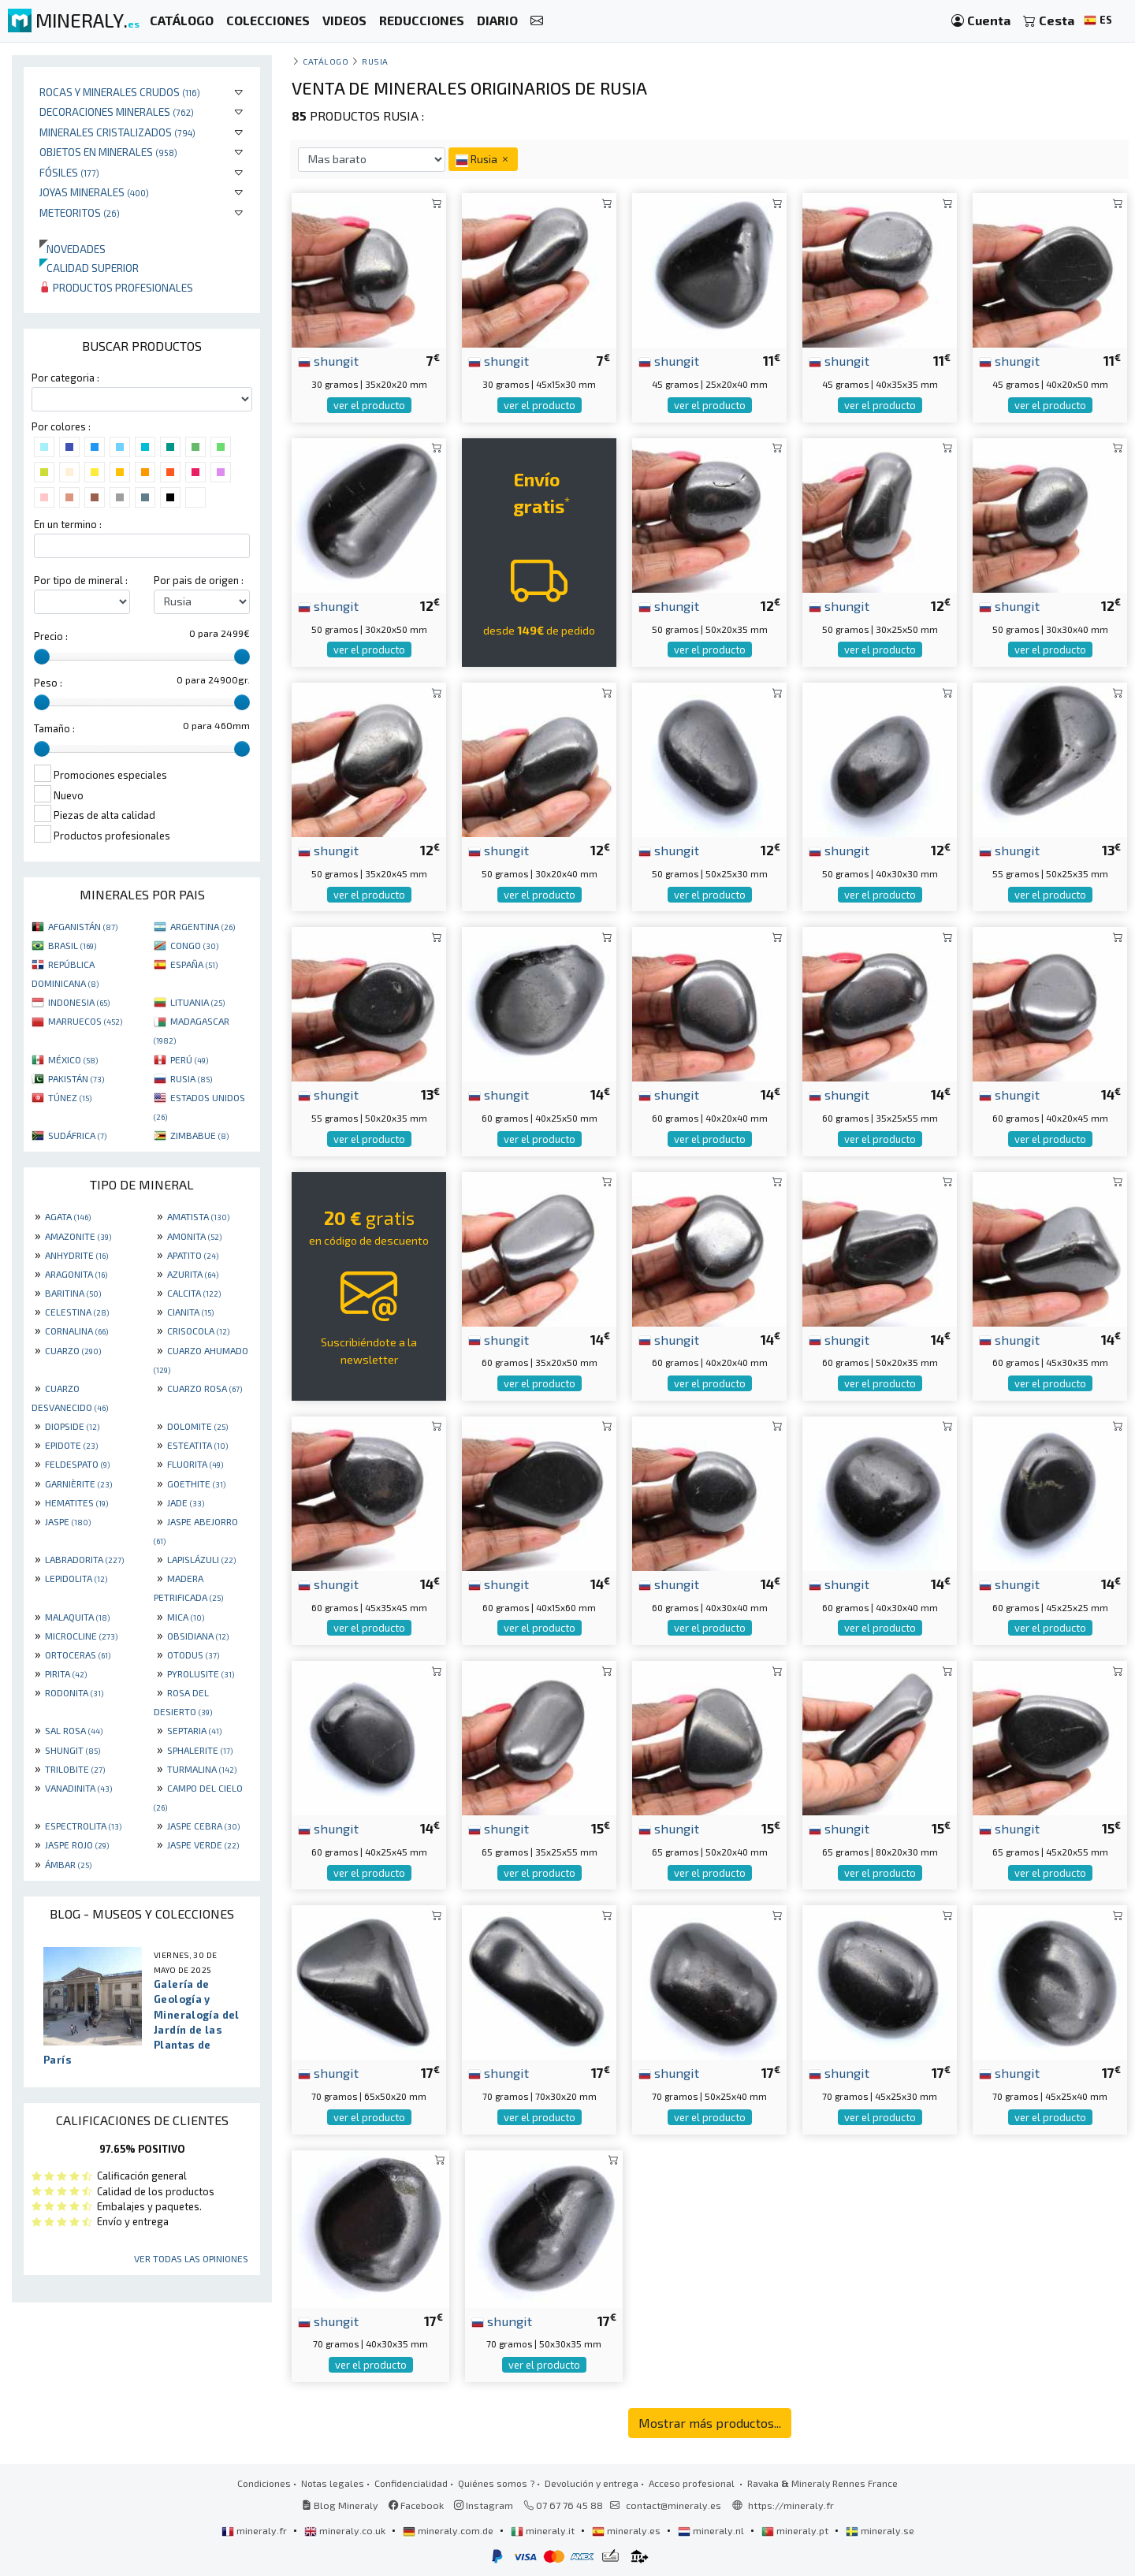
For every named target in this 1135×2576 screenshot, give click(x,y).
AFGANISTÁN (82, 926)
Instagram (483, 2505)
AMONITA (194, 1235)
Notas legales (332, 2483)
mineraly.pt (796, 2530)
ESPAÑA (194, 964)
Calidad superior (89, 267)
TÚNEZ (69, 1097)
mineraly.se (880, 2530)
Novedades (72, 248)
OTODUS (193, 1654)
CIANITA (190, 1311)
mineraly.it (544, 2530)
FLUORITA (195, 1463)
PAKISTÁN (76, 1078)
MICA (185, 1616)
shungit (328, 360)
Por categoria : (65, 377)
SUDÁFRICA (77, 1135)
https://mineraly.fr (791, 2505)
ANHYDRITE (76, 1254)
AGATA (68, 1216)
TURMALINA (201, 1768)
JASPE (68, 1521)
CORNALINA (76, 1330)
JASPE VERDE (203, 1844)
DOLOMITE (197, 1425)
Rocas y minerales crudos (119, 92)
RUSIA (191, 1078)
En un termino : (68, 524)
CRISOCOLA (198, 1330)
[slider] (42, 656)
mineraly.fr (255, 2530)
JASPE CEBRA (203, 1825)
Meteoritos (79, 212)
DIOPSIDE (72, 1425)
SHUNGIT (72, 1749)
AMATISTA (198, 1216)
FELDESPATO (77, 1463)
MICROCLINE (81, 1635)
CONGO (194, 945)
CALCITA (194, 1292)
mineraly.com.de (449, 2530)
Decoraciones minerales (116, 111)
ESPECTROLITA (83, 1825)
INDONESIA (79, 1001)
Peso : (48, 682)
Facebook (416, 2505)
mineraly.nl (712, 2530)
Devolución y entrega (591, 2483)
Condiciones (264, 2483)
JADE (185, 1502)
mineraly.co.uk (346, 2530)
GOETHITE (196, 1483)
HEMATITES (76, 1502)
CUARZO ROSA (204, 1388)
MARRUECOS (85, 1020)
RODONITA (74, 1692)
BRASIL (72, 945)
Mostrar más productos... (709, 2422)
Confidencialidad (411, 2483)
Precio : (51, 636)
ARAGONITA (76, 1273)
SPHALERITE (200, 1749)
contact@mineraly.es (673, 2505)
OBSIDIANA (198, 1635)
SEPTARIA (194, 1730)
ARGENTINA (202, 926)
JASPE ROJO (77, 1844)
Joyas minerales (94, 192)
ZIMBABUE (199, 1135)
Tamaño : (54, 728)
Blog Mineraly (340, 2505)
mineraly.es (627, 2530)
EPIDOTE (71, 1444)
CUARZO (73, 1350)
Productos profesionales (116, 287)
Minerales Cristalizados (117, 132)
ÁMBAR (68, 1864)
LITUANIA (197, 1001)
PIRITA (66, 1673)
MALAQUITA (77, 1616)
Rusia (375, 61)
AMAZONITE (78, 1235)
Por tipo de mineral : (81, 580)
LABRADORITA (84, 1559)
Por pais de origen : (199, 580)
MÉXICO (73, 1059)
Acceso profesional (693, 2483)
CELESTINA (77, 1311)
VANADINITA (78, 1787)
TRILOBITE (75, 1768)
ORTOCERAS (77, 1654)
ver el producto (369, 405)
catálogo (325, 61)
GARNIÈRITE (78, 1483)
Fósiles (69, 172)
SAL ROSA (73, 1730)
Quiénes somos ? (496, 2483)
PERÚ (189, 1059)
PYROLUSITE (200, 1673)
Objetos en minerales (108, 151)
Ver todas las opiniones (191, 2258)
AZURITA (192, 1273)
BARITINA (73, 1292)
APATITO (192, 1254)
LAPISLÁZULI (201, 1559)
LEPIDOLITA (76, 1578)
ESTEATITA (197, 1444)
